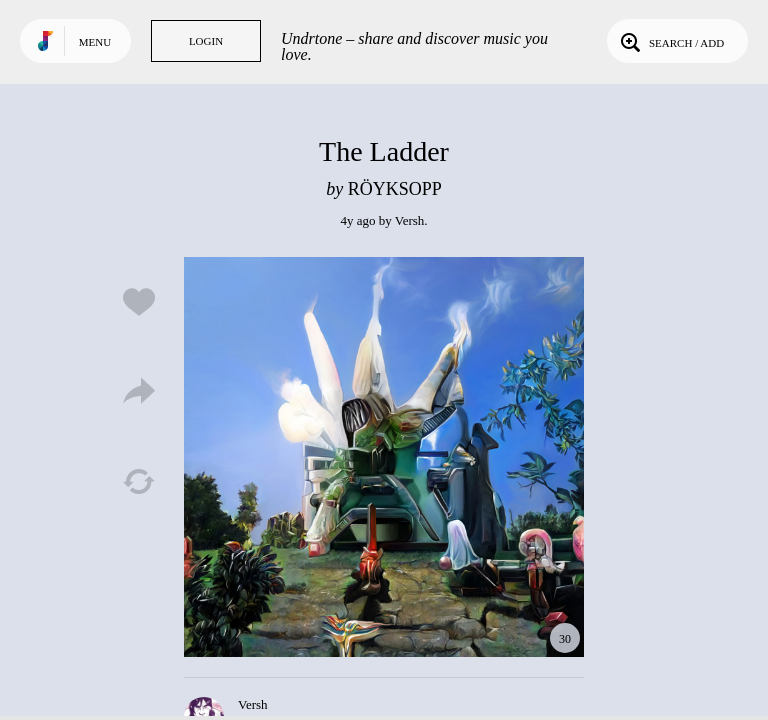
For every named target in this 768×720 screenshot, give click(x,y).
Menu (95, 42)
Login (206, 41)
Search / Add (670, 41)
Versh (410, 220)
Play (384, 457)
